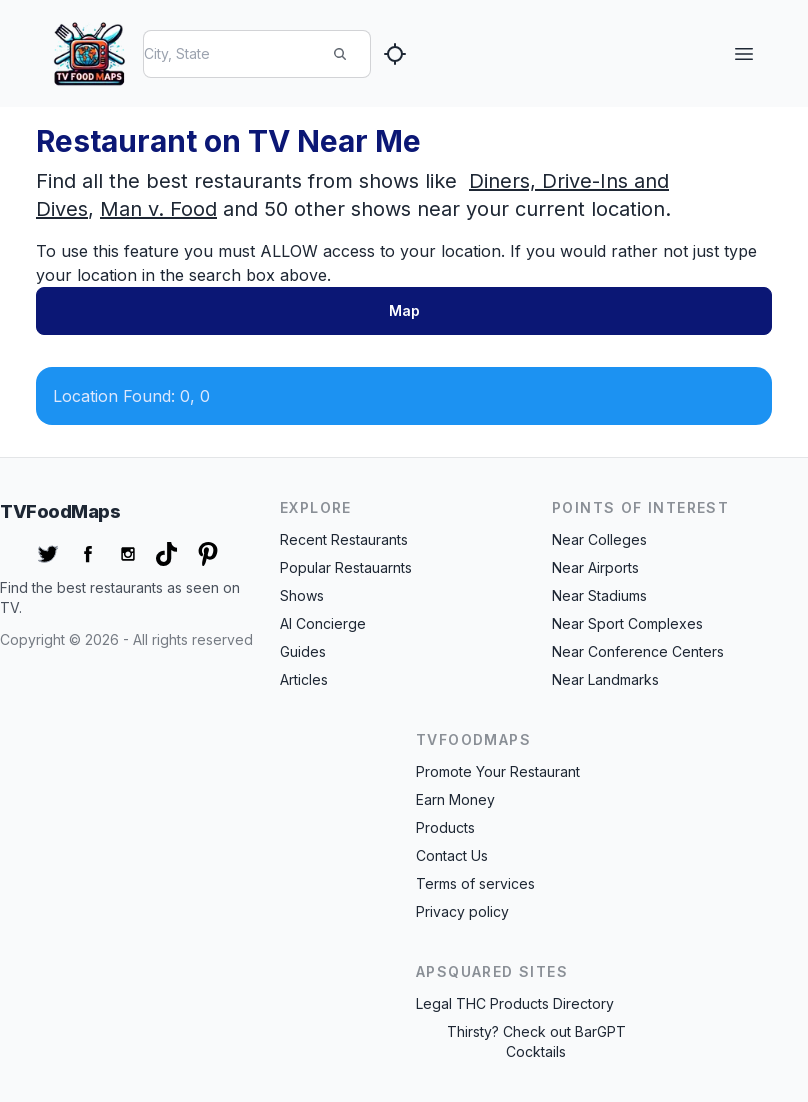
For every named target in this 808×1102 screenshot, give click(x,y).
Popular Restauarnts (346, 567)
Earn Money (455, 799)
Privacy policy (462, 911)
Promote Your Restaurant (498, 771)
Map (404, 310)
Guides (303, 651)
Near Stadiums (599, 595)
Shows (302, 595)
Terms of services (475, 883)
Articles (304, 679)
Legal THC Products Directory (515, 1003)
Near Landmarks (605, 679)
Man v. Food (158, 209)
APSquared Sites (492, 971)
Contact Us (452, 855)
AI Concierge (323, 623)
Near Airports (595, 567)
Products (445, 827)
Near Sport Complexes (627, 623)
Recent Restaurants (344, 539)
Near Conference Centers (638, 651)
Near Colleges (599, 539)
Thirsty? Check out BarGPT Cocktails (536, 1041)
